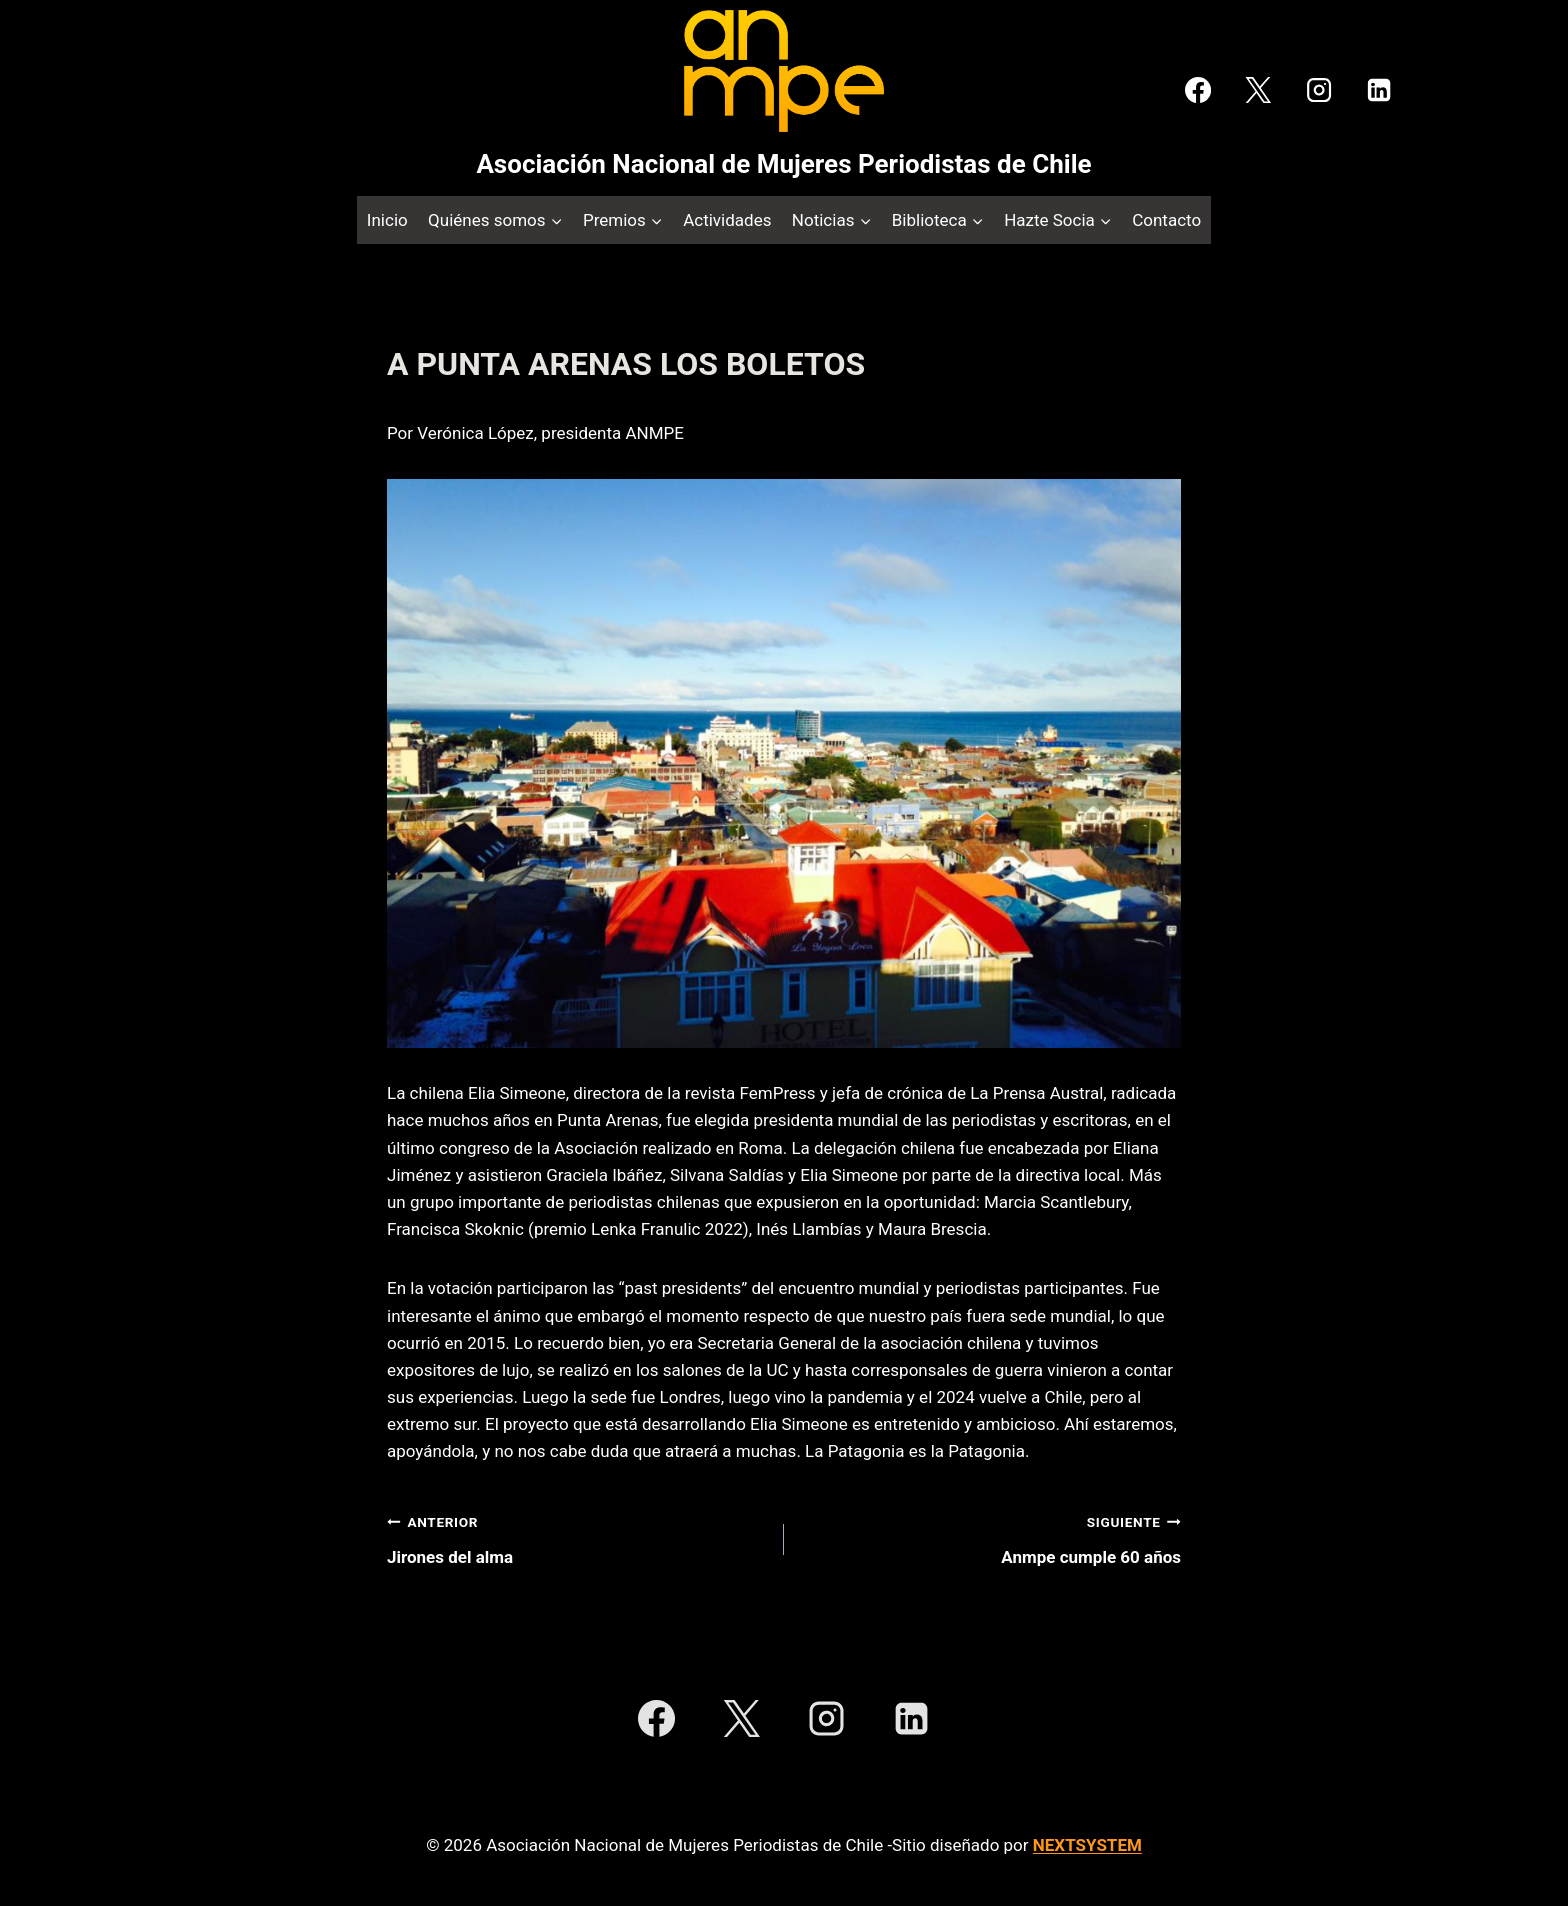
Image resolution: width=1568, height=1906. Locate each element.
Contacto (1166, 220)
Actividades (727, 220)
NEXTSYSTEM (1087, 1845)
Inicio (387, 220)
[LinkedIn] (1379, 90)
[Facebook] (1198, 90)
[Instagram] (1318, 90)
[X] (1258, 90)
